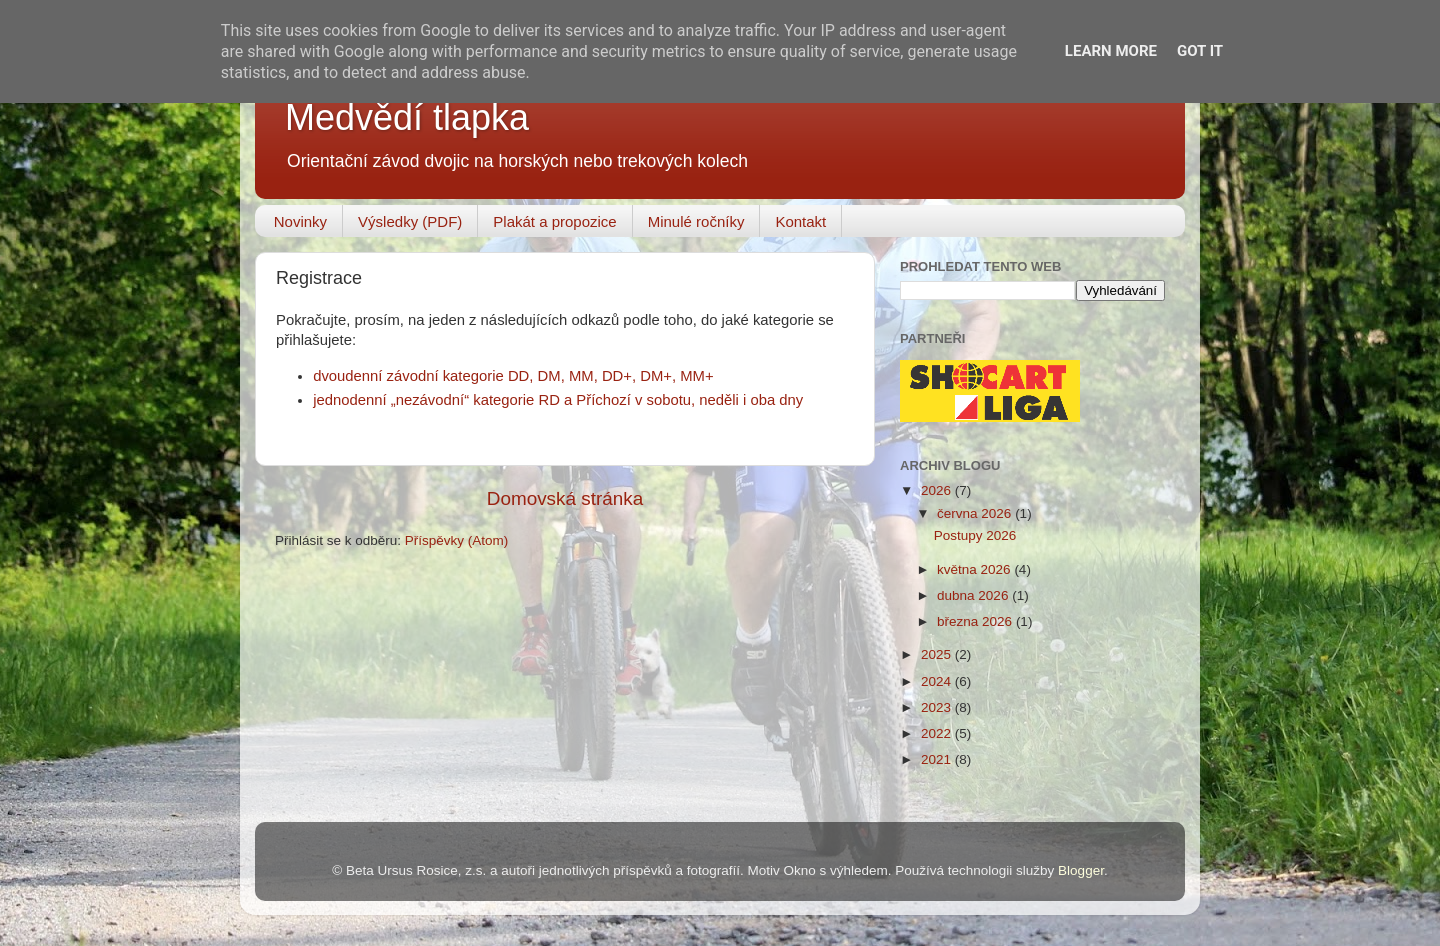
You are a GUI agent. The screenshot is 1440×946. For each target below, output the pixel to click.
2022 (938, 733)
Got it (1200, 51)
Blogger (1081, 870)
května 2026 (975, 569)
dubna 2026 (974, 595)
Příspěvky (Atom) (457, 540)
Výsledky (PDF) (410, 221)
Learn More (1111, 51)
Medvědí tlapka (407, 117)
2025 (938, 654)
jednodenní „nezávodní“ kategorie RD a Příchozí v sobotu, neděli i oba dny (558, 400)
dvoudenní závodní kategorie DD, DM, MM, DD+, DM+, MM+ (513, 376)
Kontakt (800, 221)
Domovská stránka (565, 498)
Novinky (300, 221)
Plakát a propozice (554, 221)
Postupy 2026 (975, 535)
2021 (938, 759)
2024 (938, 681)
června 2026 (976, 513)
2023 (938, 707)
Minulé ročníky (696, 221)
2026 (938, 490)
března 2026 (976, 621)
